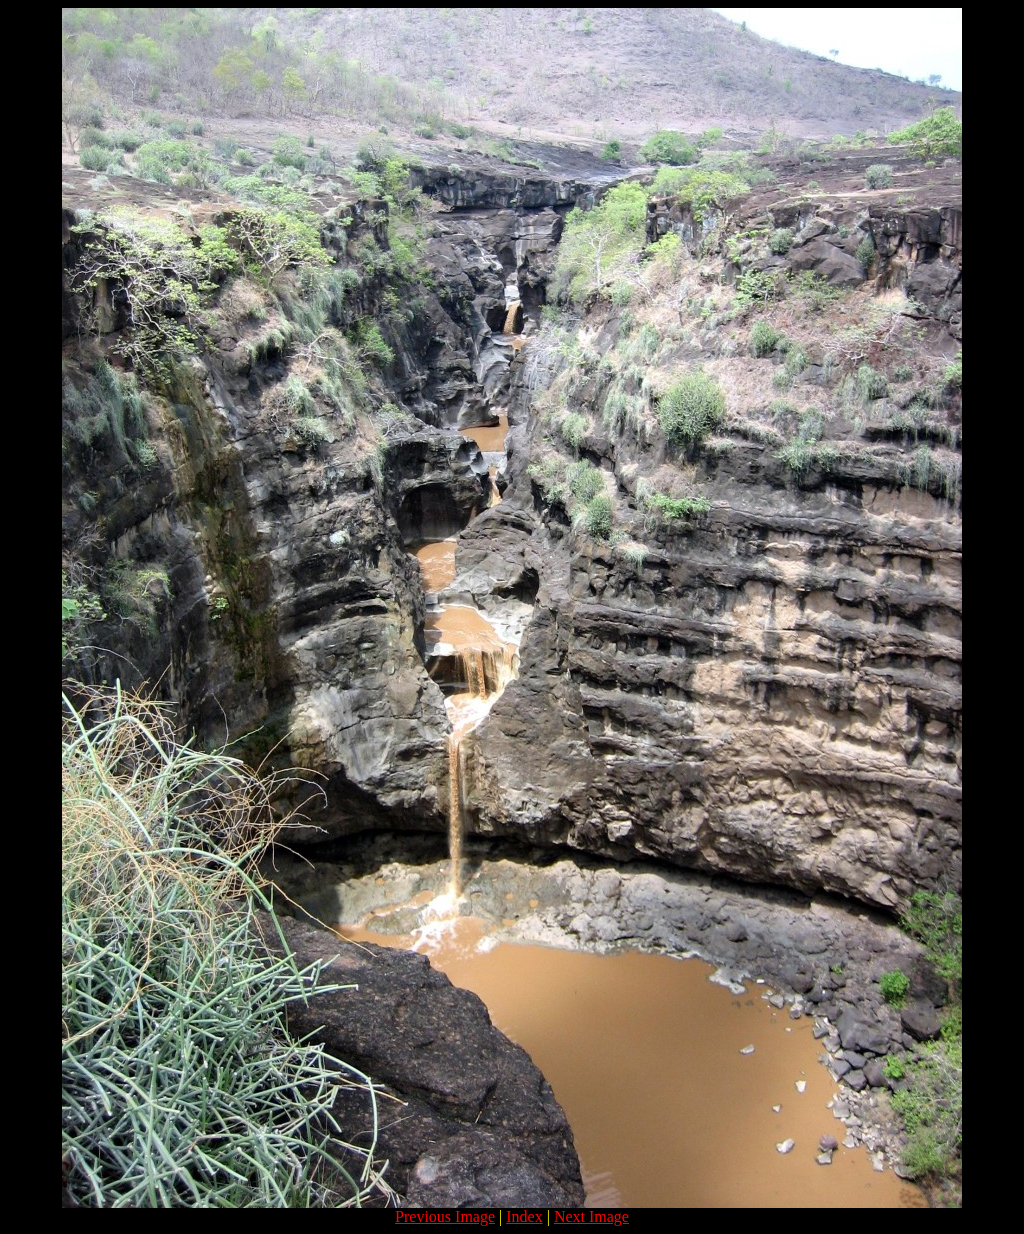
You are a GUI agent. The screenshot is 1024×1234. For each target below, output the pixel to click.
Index (524, 1216)
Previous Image (445, 1216)
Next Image (591, 1216)
